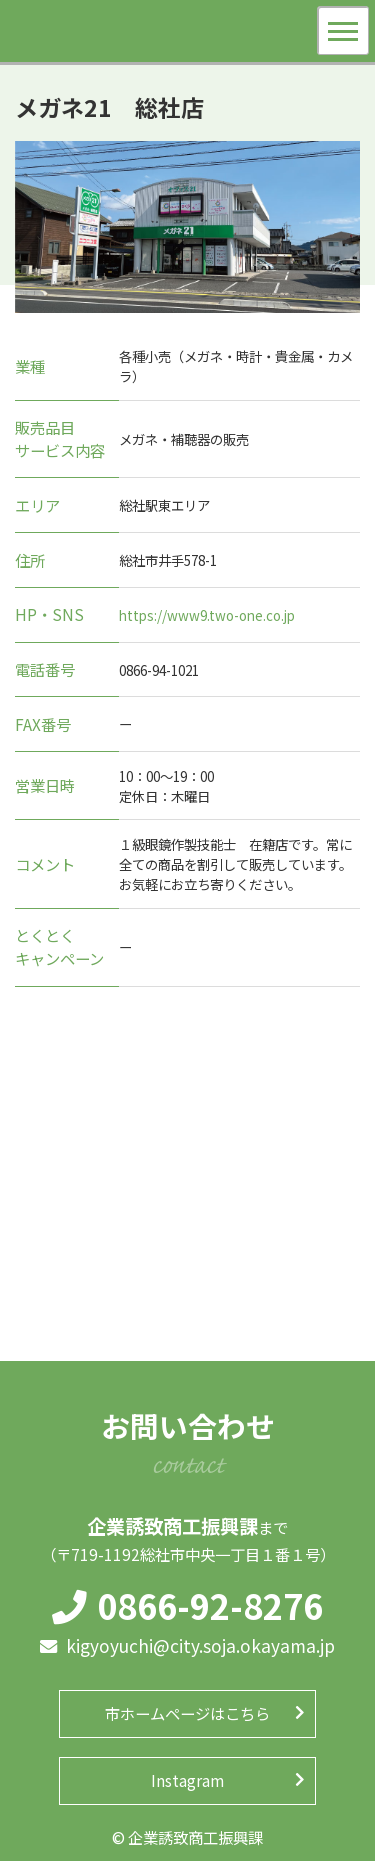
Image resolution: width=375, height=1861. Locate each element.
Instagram (187, 1780)
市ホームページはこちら (187, 1713)
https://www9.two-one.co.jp (207, 615)
